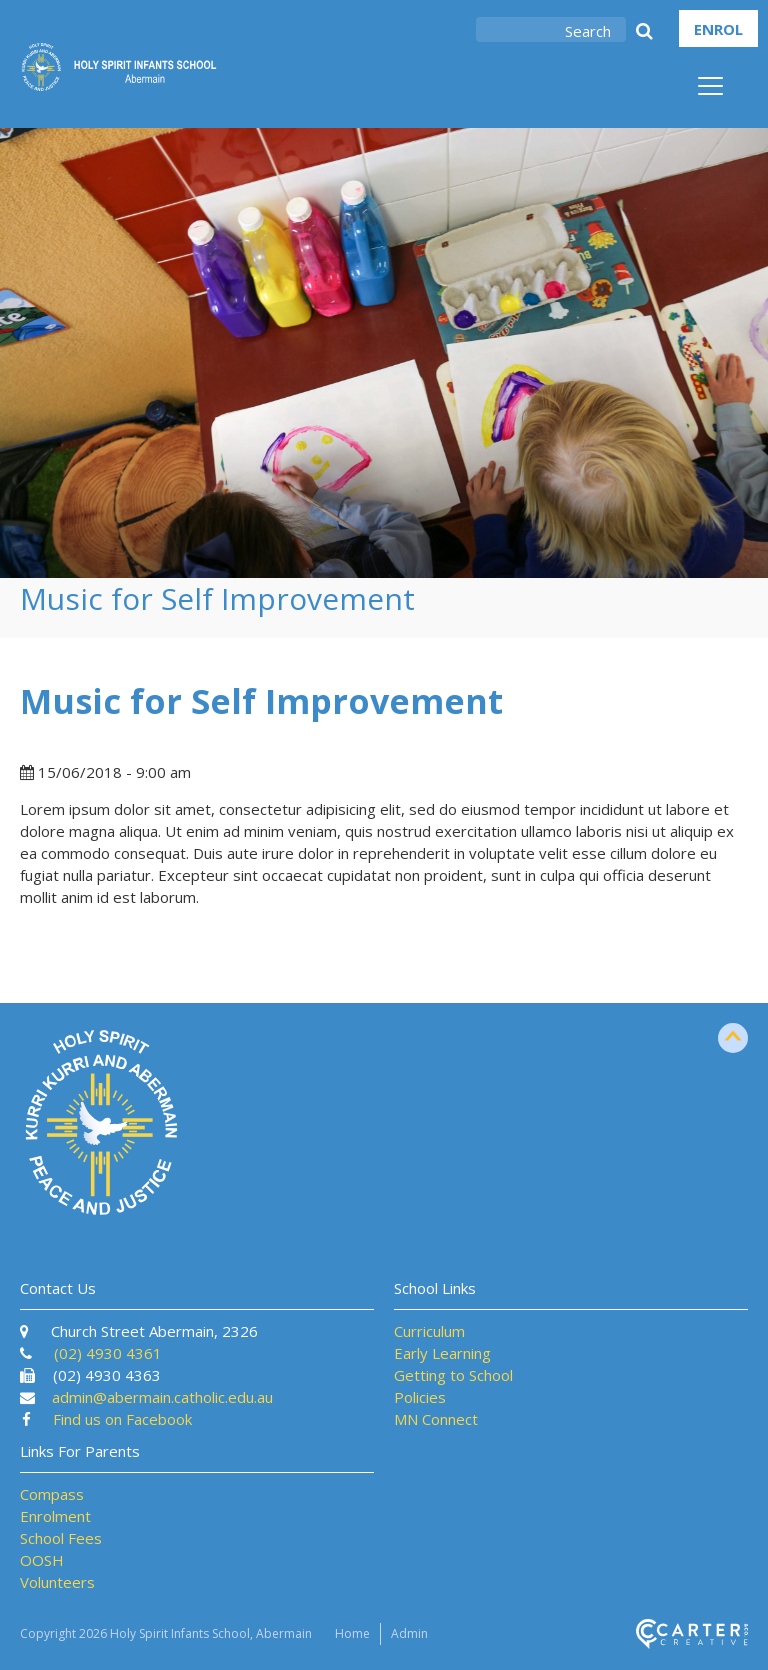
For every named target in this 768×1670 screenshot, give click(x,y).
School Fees (61, 1538)
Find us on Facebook (122, 1419)
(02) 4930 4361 (108, 1353)
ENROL (718, 29)
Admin (409, 1633)
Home (352, 1633)
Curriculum (429, 1331)
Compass (52, 1494)
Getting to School (453, 1375)
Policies (420, 1397)
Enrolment (55, 1516)
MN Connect (436, 1419)
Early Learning (442, 1353)
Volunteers (57, 1582)
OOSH (42, 1560)
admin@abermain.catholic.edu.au (162, 1397)
